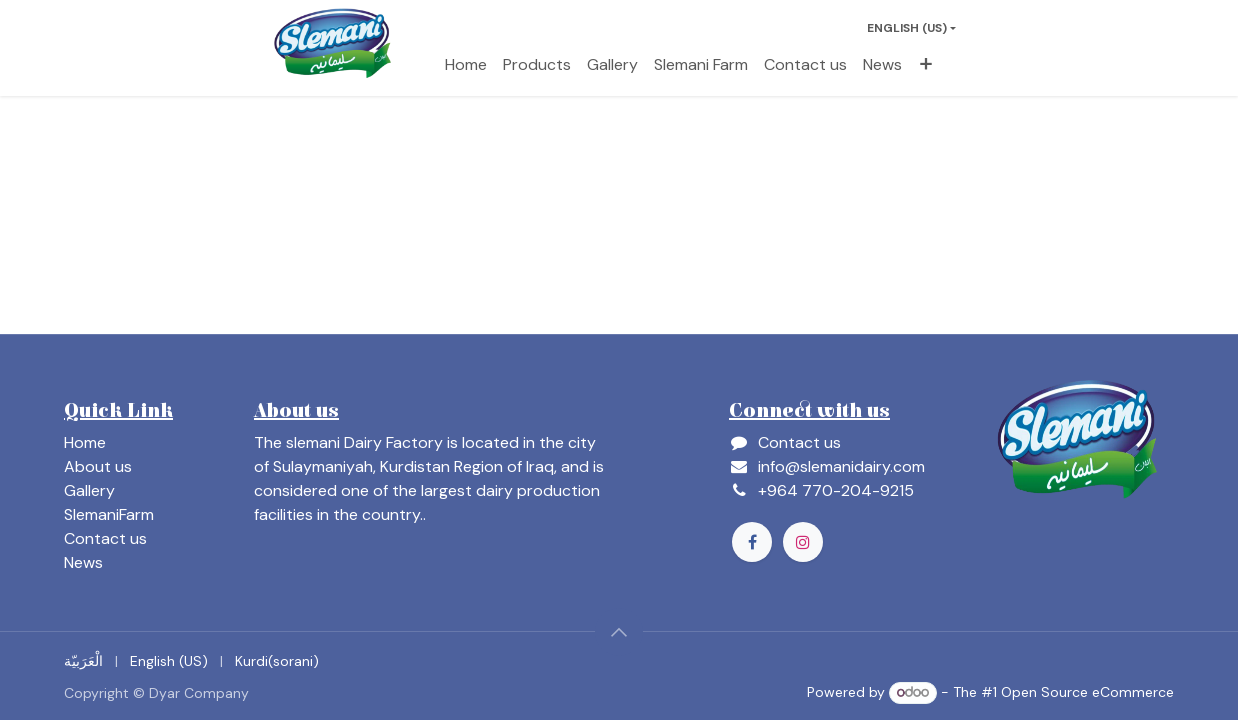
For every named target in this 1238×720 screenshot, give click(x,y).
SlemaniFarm (109, 514)
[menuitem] (466, 65)
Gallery (89, 490)
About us (98, 466)
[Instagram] (803, 542)
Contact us (105, 538)
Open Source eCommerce (1087, 692)
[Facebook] (752, 542)
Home (85, 442)
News (83, 562)
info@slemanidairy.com (841, 466)
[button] (619, 632)
